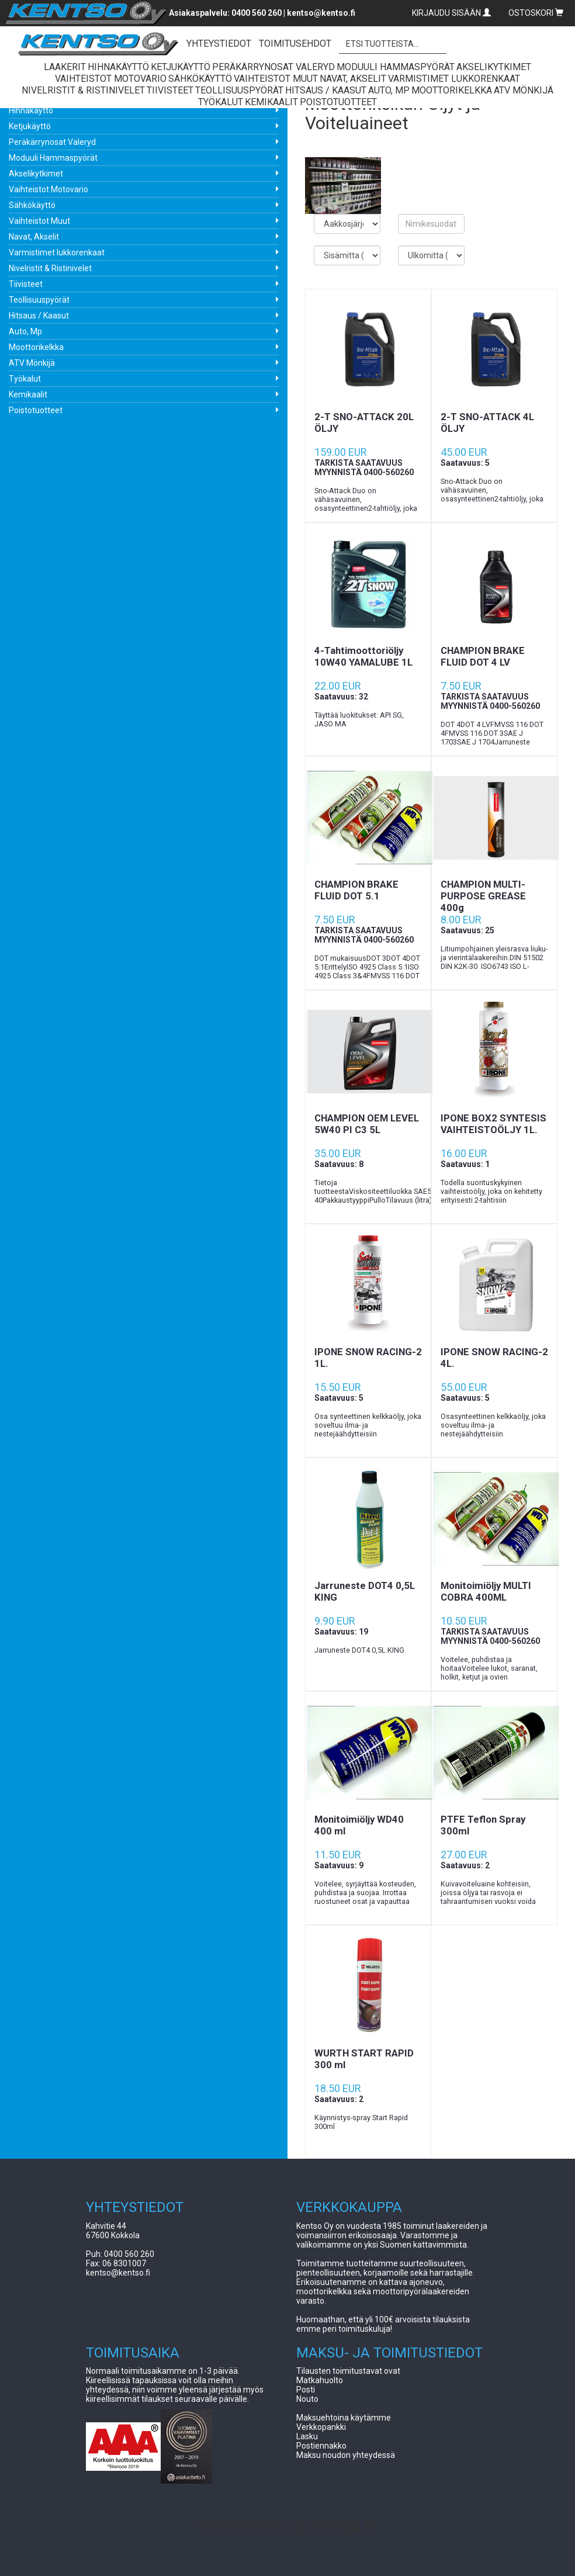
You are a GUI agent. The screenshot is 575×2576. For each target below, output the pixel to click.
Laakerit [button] (65, 66)
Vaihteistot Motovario (48, 189)
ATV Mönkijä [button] (523, 90)
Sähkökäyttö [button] (200, 78)
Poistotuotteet (36, 410)
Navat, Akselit (34, 236)
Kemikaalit (28, 394)
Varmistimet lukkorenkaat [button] (454, 78)
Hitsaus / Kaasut (39, 315)
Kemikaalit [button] (271, 102)
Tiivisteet (26, 284)
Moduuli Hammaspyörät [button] (396, 66)
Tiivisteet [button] (170, 90)
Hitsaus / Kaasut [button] (325, 90)
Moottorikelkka (36, 347)
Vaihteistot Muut (39, 221)
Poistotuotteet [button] (338, 102)
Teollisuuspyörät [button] (239, 90)
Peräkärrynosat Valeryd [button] (273, 66)
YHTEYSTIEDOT (218, 43)
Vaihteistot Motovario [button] (111, 78)
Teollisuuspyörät (39, 299)
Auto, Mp (25, 331)
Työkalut (25, 378)
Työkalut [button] (220, 102)
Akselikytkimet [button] (493, 66)
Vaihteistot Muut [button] (276, 78)
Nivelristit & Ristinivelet (50, 268)
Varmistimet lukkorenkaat (57, 252)
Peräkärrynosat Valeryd (52, 142)
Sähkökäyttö (32, 205)
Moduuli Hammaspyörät (53, 157)
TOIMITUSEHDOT (295, 43)
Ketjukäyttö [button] (180, 66)
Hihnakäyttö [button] (118, 66)
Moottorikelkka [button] (451, 90)
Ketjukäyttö (30, 126)
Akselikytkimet (36, 173)
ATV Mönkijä (32, 363)
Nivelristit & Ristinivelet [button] (83, 90)
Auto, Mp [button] (389, 90)
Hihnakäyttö (31, 110)
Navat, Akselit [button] (353, 78)
